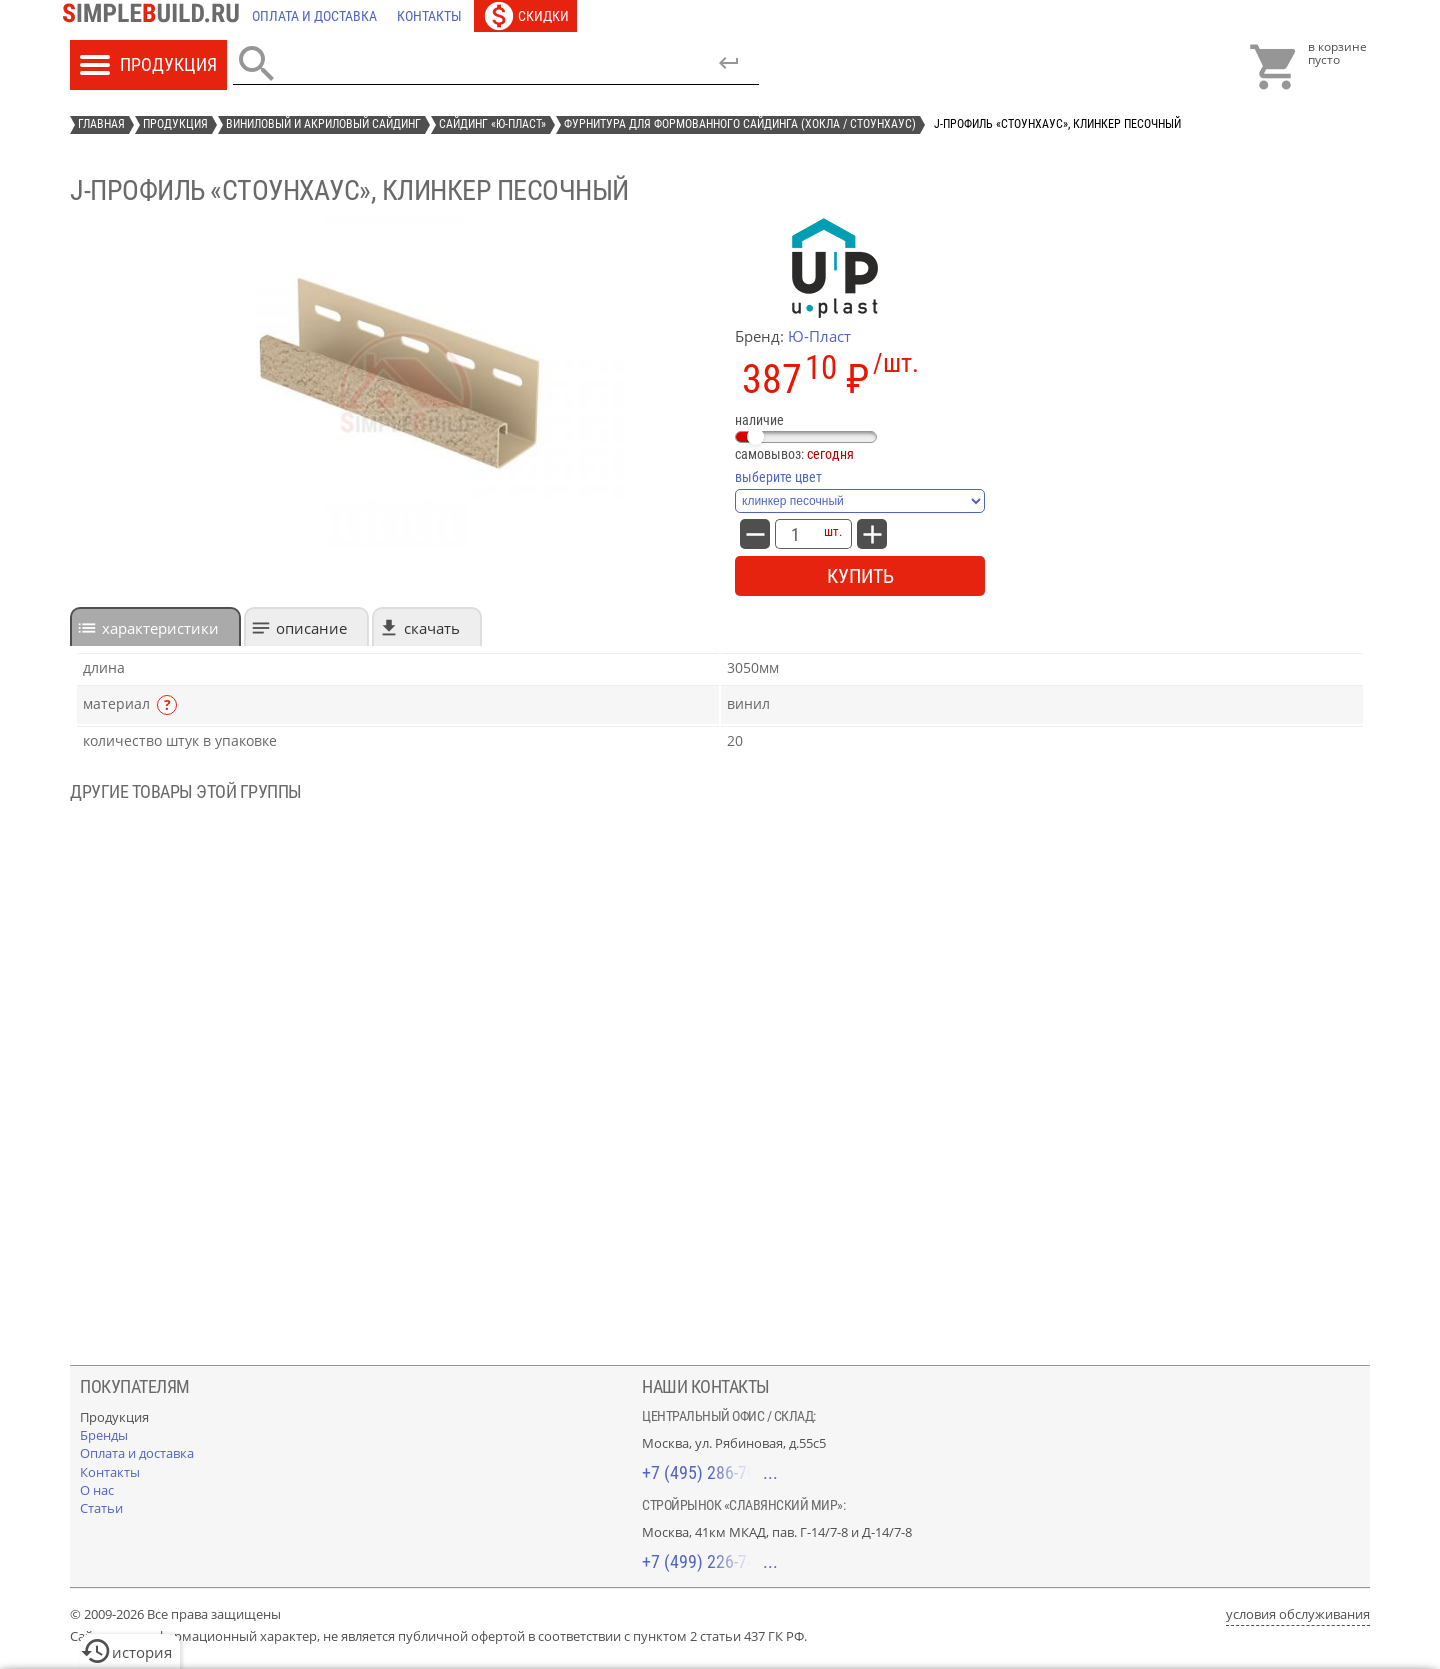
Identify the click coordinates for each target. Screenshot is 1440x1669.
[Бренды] (104, 1435)
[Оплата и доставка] (314, 16)
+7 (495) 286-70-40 (710, 1472)
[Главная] (156, 16)
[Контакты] (429, 16)
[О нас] (97, 1490)
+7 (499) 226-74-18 (710, 1561)
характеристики (160, 628)
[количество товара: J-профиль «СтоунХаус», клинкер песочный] (795, 534)
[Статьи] (101, 1508)
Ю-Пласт (819, 336)
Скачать (432, 628)
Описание (311, 628)
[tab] (155, 626)
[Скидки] (525, 16)
